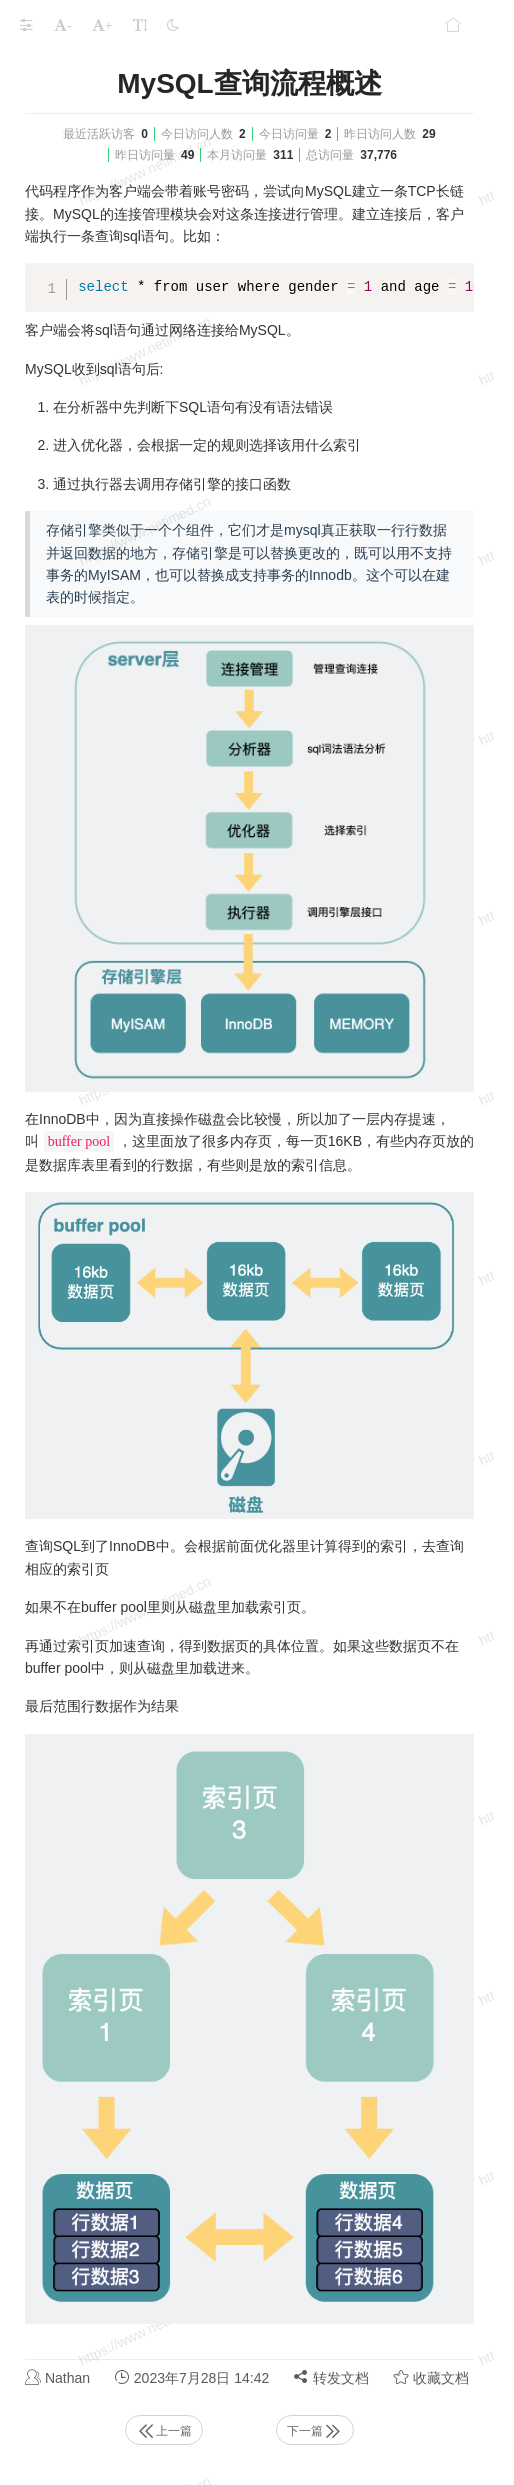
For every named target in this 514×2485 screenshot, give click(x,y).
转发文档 (331, 2377)
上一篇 (164, 2431)
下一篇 (315, 2431)
